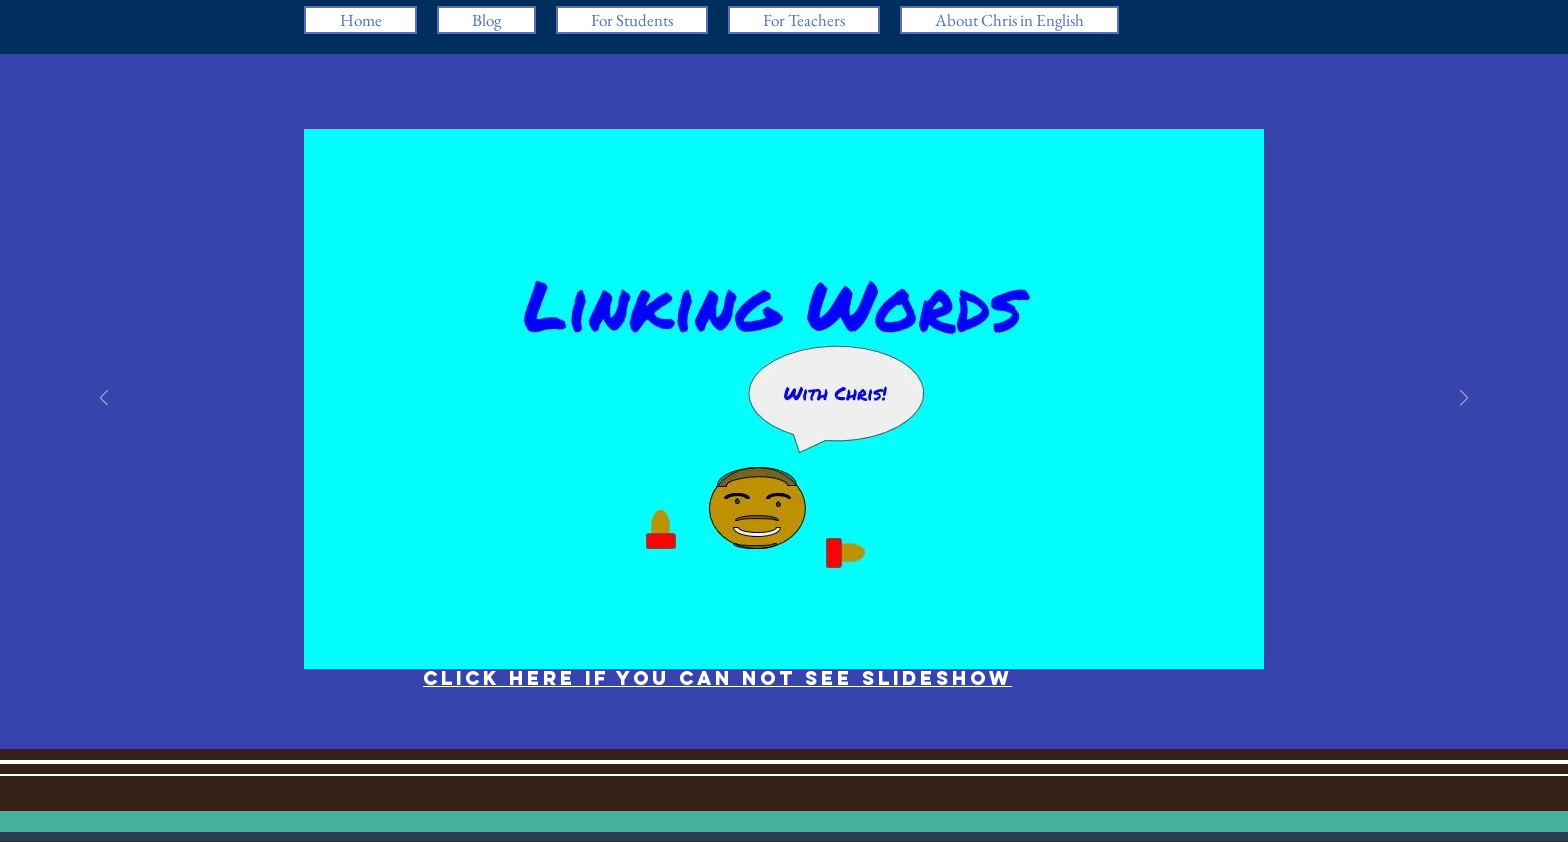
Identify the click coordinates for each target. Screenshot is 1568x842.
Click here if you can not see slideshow (717, 678)
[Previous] (104, 399)
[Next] (1464, 399)
